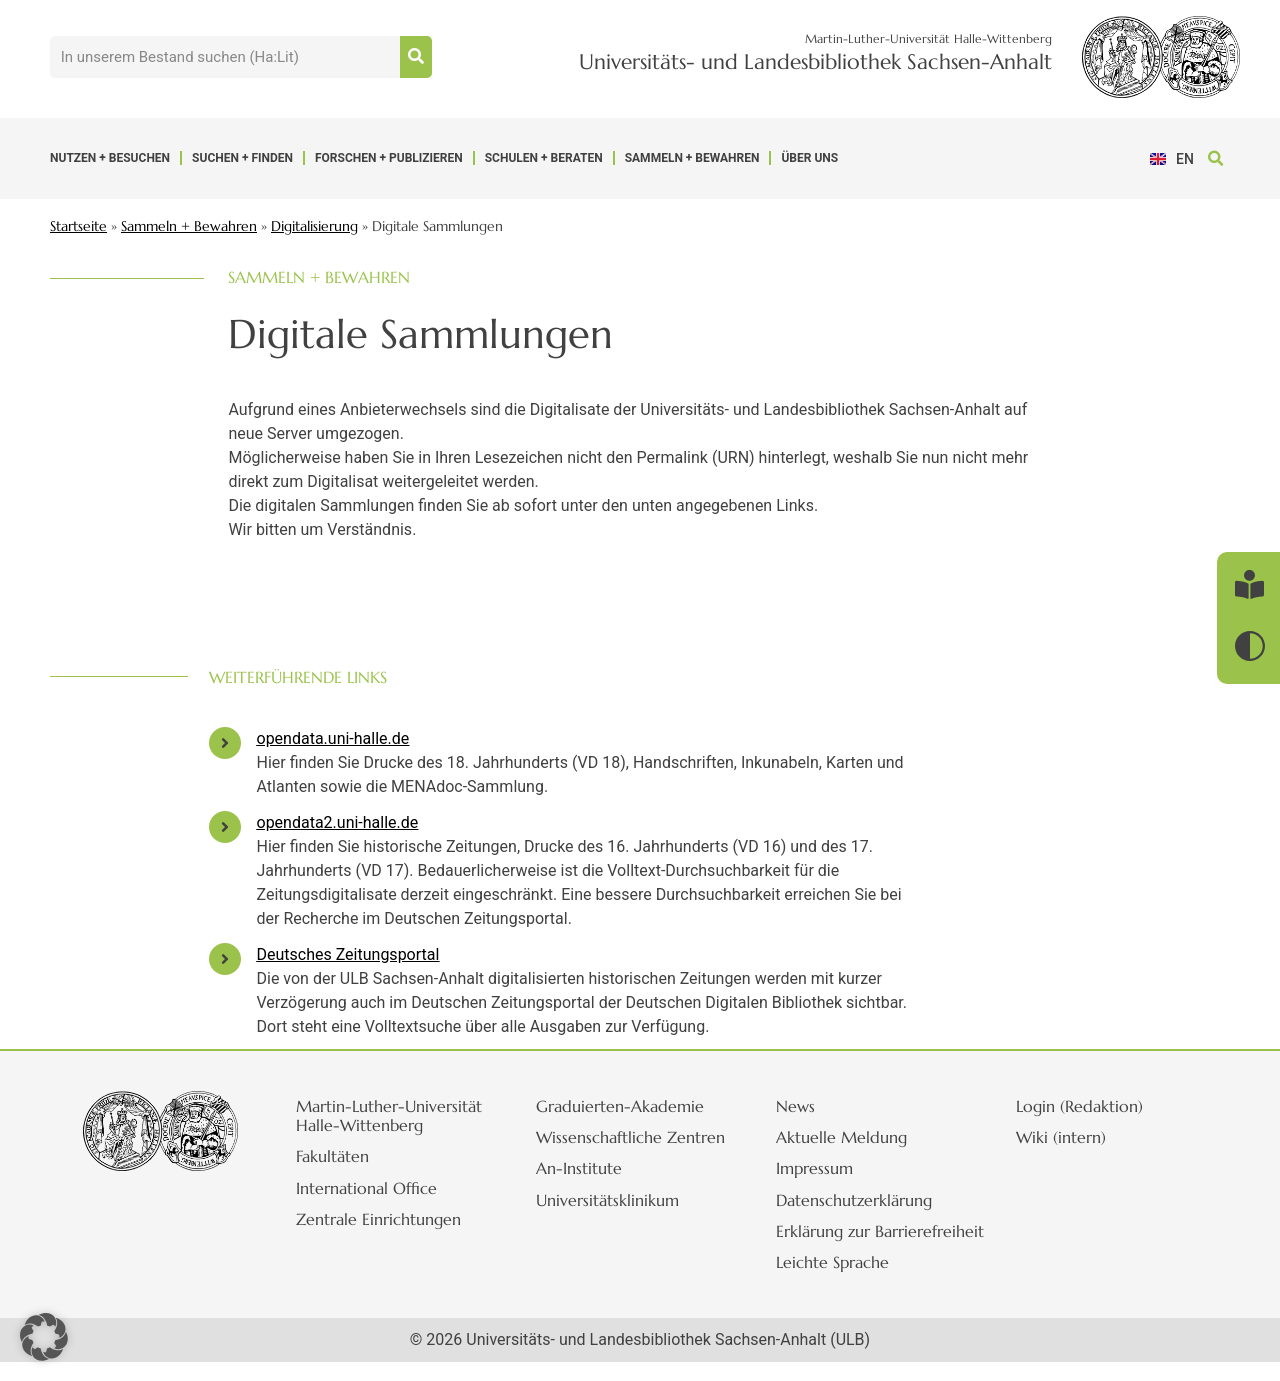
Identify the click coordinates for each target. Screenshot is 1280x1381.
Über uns (809, 158)
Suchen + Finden (242, 158)
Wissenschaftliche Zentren (613, 1146)
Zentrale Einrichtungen (392, 1238)
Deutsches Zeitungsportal (348, 954)
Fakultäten (346, 1176)
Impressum (828, 1168)
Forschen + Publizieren (389, 158)
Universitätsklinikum (621, 1219)
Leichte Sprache (846, 1281)
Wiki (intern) (1075, 1137)
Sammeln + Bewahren (692, 158)
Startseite (78, 226)
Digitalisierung (314, 226)
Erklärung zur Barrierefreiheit (844, 1240)
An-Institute (593, 1188)
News (809, 1106)
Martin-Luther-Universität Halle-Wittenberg (373, 1125)
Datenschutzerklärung (868, 1200)
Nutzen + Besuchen (110, 158)
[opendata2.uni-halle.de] (225, 827)
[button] (1215, 158)
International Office (380, 1207)
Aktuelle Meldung (855, 1137)
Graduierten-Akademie (634, 1106)
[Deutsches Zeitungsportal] (225, 959)
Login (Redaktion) (1093, 1106)
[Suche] (416, 57)
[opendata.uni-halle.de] (225, 743)
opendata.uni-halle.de (333, 738)
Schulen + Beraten (544, 158)
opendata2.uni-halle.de (338, 822)
